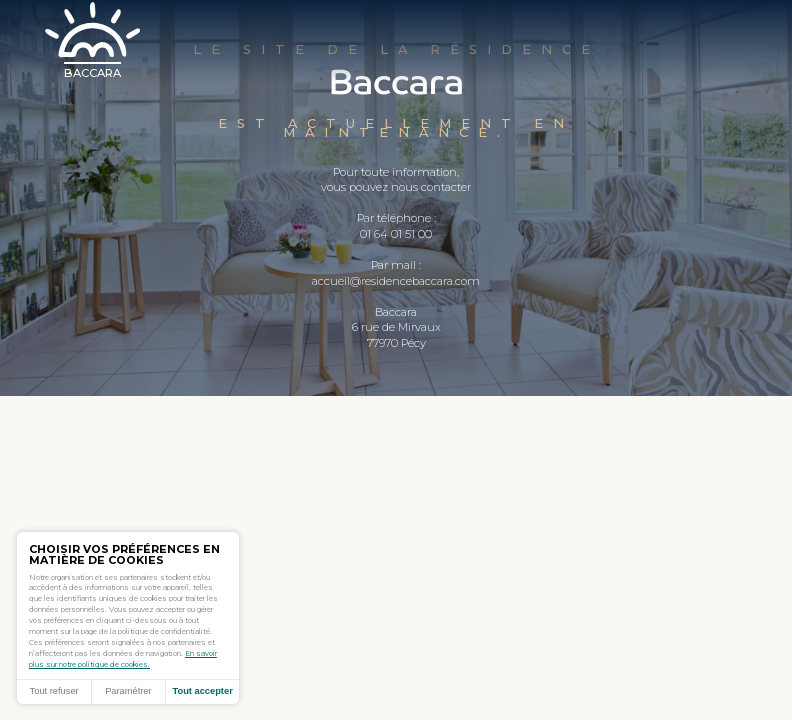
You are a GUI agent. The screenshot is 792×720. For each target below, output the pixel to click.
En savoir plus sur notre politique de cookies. (123, 659)
